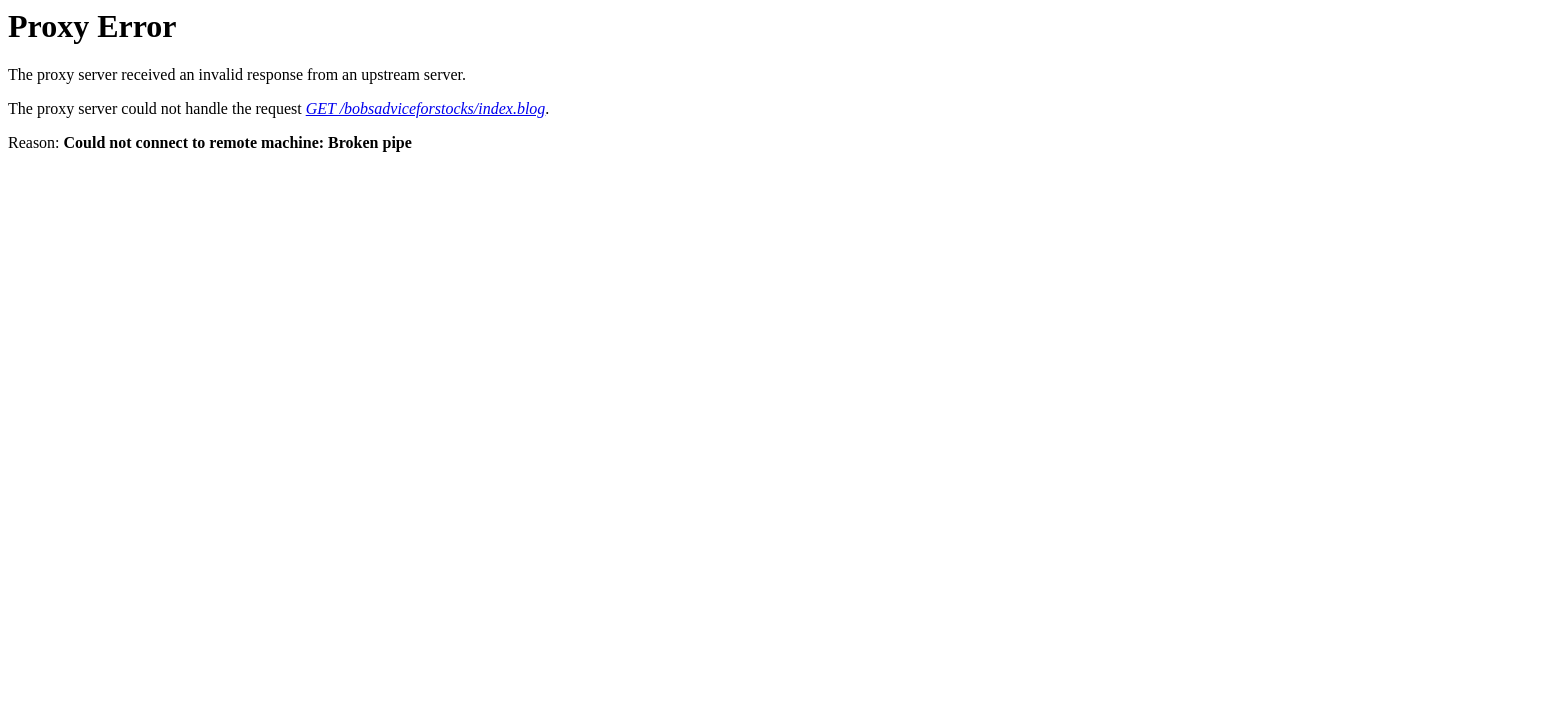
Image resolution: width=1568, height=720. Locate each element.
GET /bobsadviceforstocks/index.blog (426, 108)
